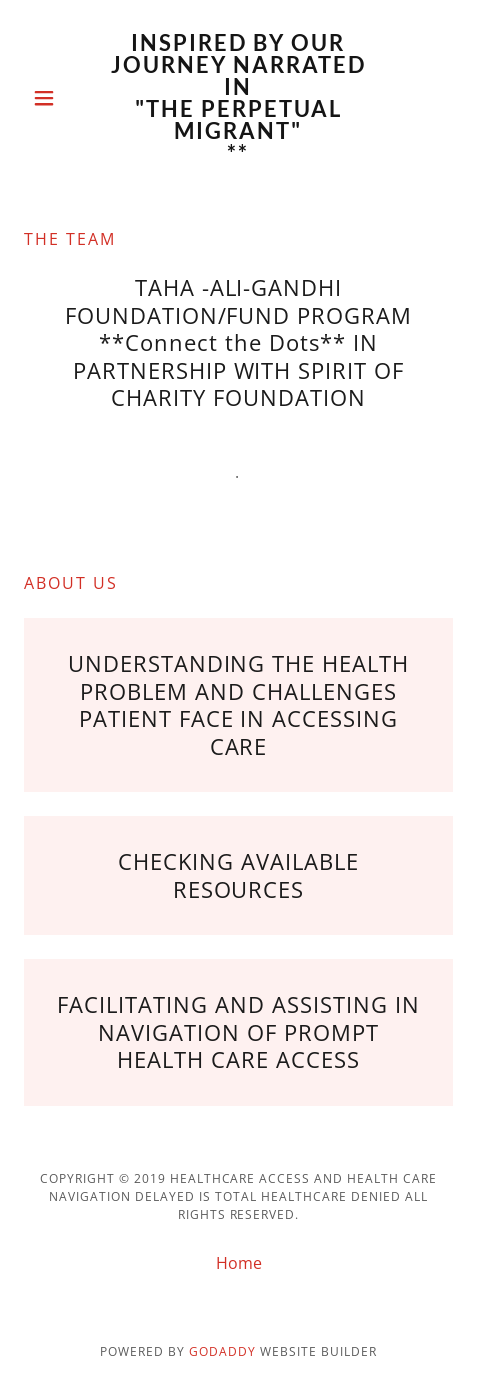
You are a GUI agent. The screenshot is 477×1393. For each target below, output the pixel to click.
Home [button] (239, 1263)
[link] (238, 98)
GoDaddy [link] (222, 1351)
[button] (56, 98)
